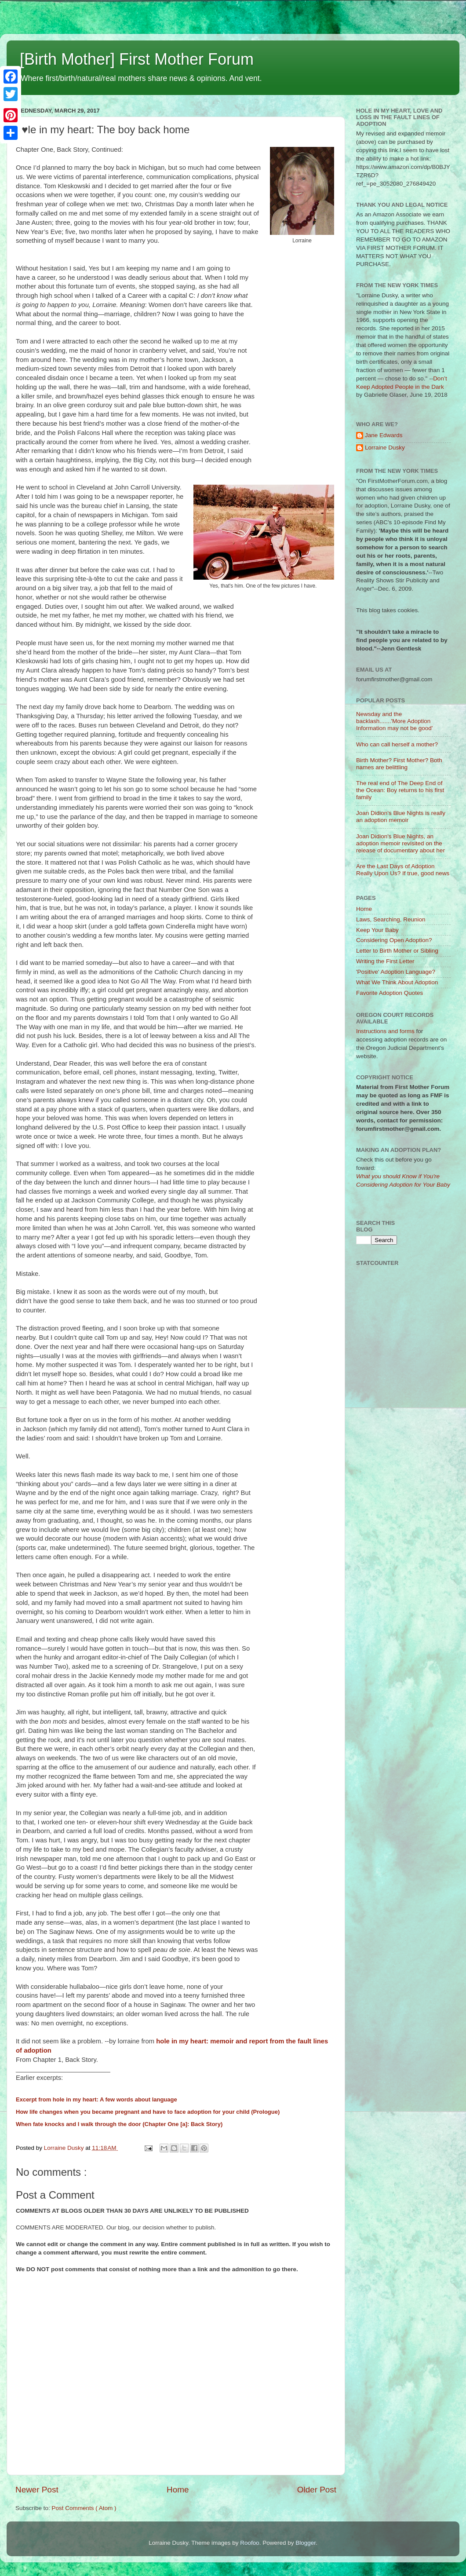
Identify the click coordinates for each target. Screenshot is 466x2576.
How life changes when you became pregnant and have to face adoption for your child (133, 2111)
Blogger (305, 2542)
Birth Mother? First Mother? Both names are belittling (399, 764)
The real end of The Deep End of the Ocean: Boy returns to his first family (400, 790)
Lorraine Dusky (385, 447)
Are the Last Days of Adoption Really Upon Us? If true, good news (402, 870)
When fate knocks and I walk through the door (78, 2124)
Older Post (316, 2489)
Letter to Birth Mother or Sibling (397, 950)
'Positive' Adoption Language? (395, 971)
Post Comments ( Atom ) (84, 2508)
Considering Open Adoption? (394, 940)
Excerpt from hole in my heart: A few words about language (96, 2099)
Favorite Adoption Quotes (389, 993)
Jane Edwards (384, 435)
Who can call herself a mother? (397, 744)
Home (178, 2489)
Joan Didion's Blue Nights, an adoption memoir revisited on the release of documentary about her (400, 843)
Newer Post (36, 2489)
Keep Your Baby (377, 930)
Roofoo (249, 2542)
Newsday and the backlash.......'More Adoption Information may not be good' (394, 721)
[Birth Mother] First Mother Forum (137, 59)
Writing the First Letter (385, 961)
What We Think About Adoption (397, 982)
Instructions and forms (385, 1031)
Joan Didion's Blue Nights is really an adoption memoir (400, 816)
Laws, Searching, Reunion (391, 919)
